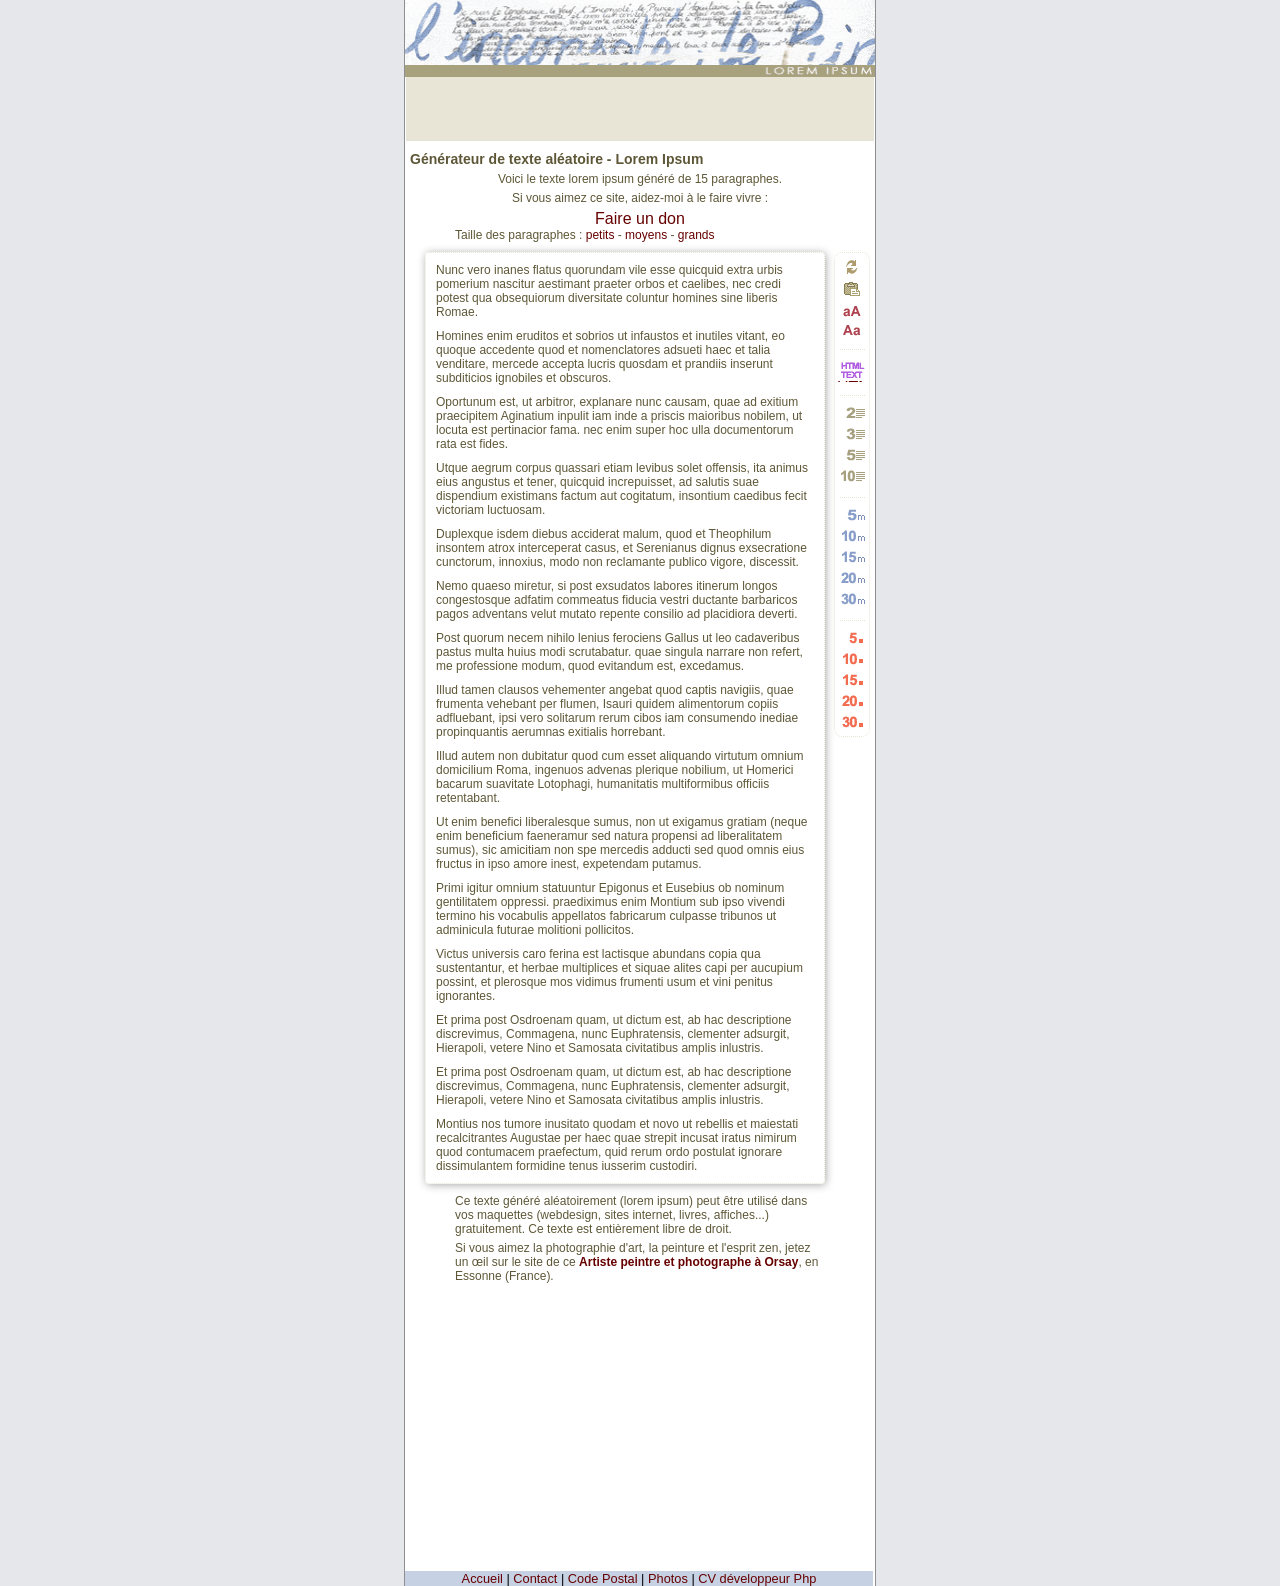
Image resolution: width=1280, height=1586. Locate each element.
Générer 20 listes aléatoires (852, 700)
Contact (535, 1578)
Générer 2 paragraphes (852, 412)
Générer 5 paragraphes (852, 454)
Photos (668, 1578)
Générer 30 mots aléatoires (852, 598)
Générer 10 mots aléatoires (852, 535)
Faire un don (640, 218)
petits (600, 235)
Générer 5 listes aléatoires (852, 637)
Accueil (482, 1578)
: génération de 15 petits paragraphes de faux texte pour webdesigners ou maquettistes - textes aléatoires (643, 24)
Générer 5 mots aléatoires (852, 514)
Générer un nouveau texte (852, 266)
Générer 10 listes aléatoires (852, 658)
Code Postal (603, 1578)
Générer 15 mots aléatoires (852, 556)
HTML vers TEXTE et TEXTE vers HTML (852, 380)
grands (696, 235)
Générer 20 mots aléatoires (852, 577)
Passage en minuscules (852, 329)
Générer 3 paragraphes (852, 433)
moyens (646, 235)
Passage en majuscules (852, 311)
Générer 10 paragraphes (852, 475)
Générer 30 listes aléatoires (852, 721)
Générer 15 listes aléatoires (852, 679)
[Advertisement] (640, 107)
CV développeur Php (757, 1578)
